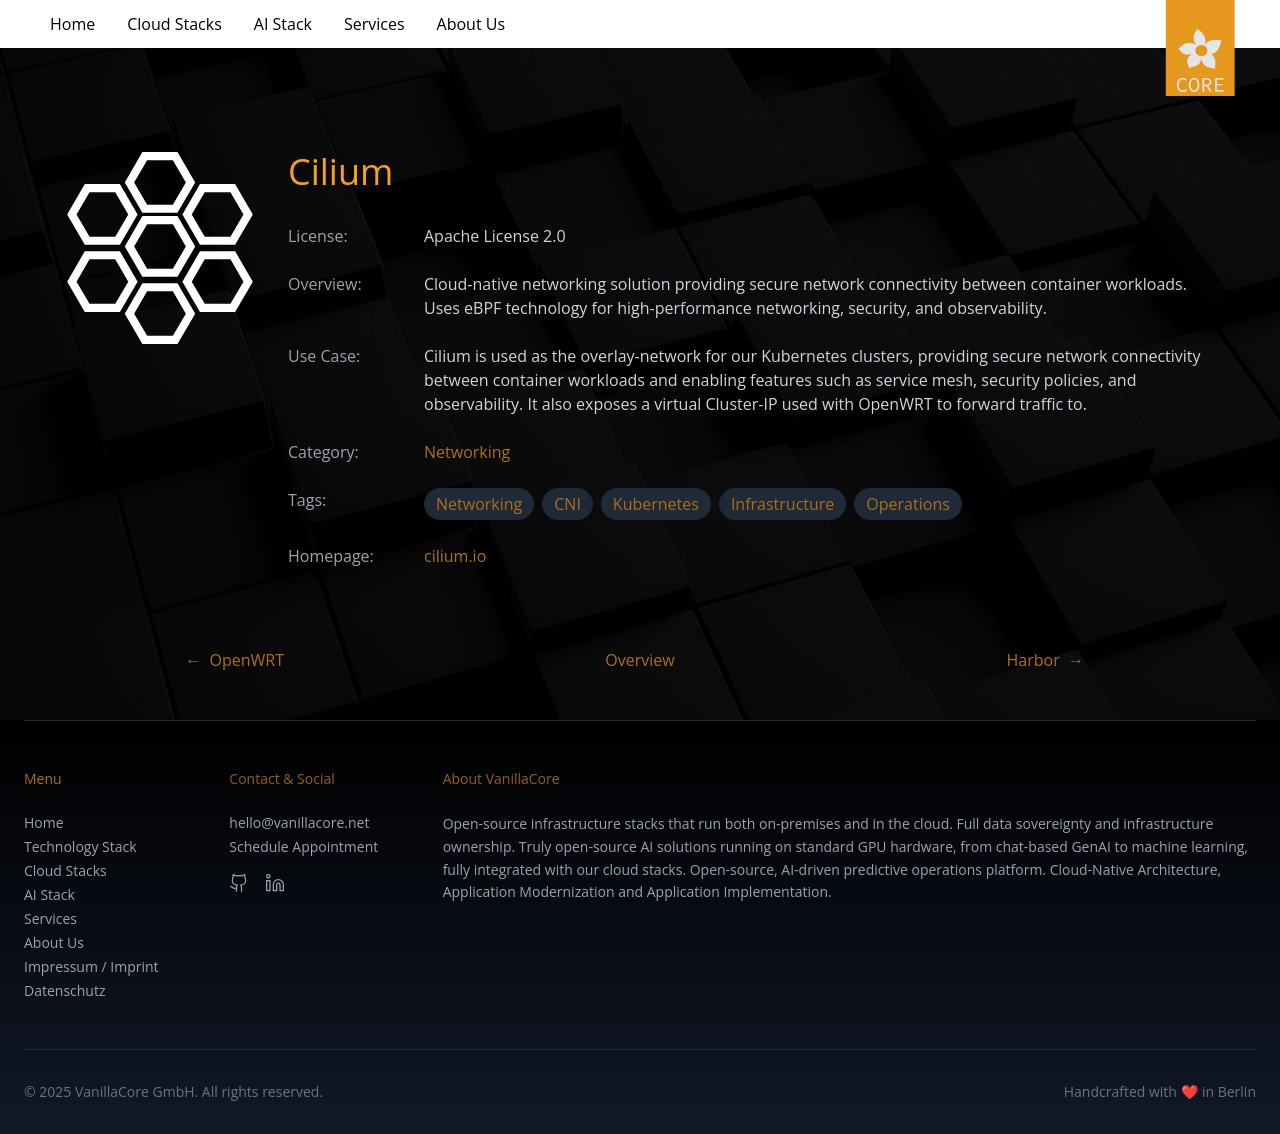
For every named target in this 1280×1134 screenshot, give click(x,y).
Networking (467, 452)
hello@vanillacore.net (299, 822)
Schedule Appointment (303, 846)
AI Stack (283, 24)
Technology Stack (80, 846)
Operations (907, 504)
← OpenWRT (234, 660)
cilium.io (455, 556)
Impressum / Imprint (91, 966)
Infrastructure (782, 504)
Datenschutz (64, 990)
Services (374, 24)
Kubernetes (656, 504)
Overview (639, 660)
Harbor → (1046, 660)
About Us (471, 24)
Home (72, 24)
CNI (567, 504)
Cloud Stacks (174, 24)
